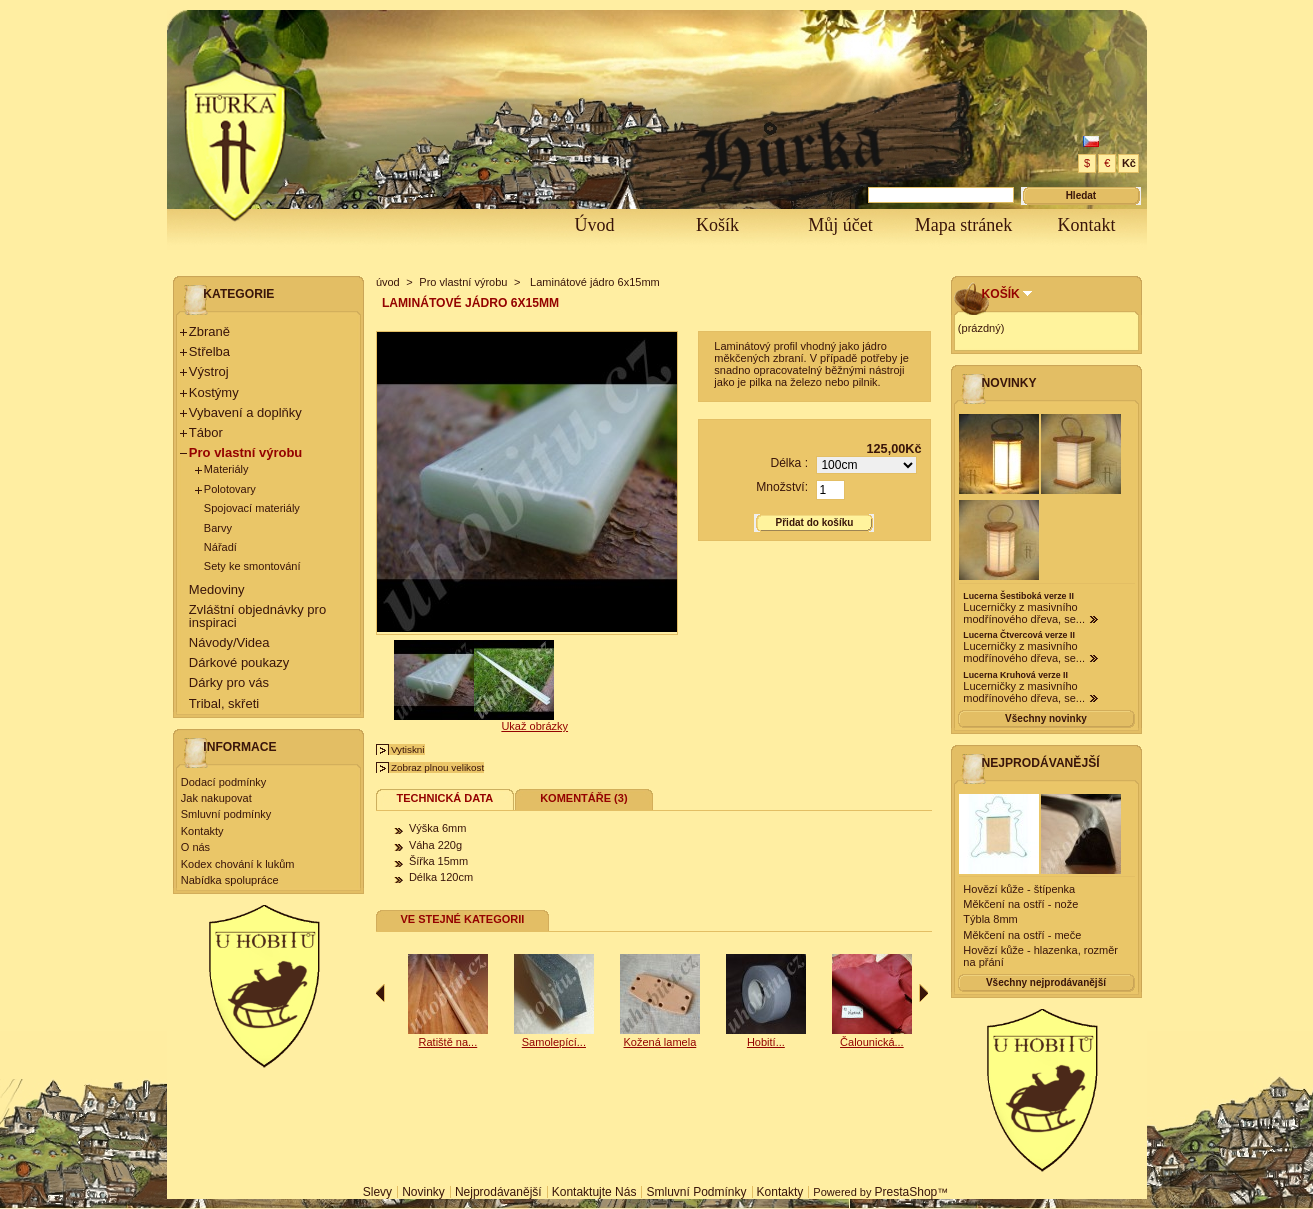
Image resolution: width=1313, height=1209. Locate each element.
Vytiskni (408, 749)
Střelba (209, 351)
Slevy (377, 1192)
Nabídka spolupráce (230, 880)
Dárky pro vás (229, 682)
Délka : (789, 463)
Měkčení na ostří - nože (1020, 904)
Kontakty (202, 831)
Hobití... (854, 1042)
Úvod (595, 225)
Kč (1129, 163)
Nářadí (220, 547)
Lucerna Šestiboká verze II (1018, 596)
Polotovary (230, 489)
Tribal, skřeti (224, 703)
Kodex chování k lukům (238, 864)
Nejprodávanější (1041, 763)
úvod (388, 282)
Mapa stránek (963, 225)
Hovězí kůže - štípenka (1019, 889)
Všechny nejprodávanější (1046, 982)
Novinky (1009, 383)
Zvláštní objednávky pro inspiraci (257, 616)
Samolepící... (430, 1042)
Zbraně (209, 331)
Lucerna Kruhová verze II (1015, 675)
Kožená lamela (747, 1042)
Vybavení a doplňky (245, 412)
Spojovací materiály (252, 508)
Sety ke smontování (252, 566)
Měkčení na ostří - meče (1022, 935)
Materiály (226, 469)
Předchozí (380, 993)
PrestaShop (906, 1192)
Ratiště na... (536, 1042)
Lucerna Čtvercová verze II (1018, 635)
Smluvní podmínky (226, 814)
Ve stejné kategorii (462, 919)
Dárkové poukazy (239, 662)
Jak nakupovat (216, 798)
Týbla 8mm (990, 919)
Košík (717, 225)
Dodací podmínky (224, 782)
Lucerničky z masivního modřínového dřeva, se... (1024, 613)
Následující (923, 993)
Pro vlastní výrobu (245, 452)
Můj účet (840, 225)
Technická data (445, 798)
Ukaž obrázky (534, 726)
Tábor (206, 432)
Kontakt (1087, 225)
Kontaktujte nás (594, 1192)
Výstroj (209, 371)
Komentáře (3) (583, 798)
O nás (195, 847)
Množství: (782, 487)
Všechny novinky (1046, 718)
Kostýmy (214, 392)
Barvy (218, 528)
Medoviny (217, 589)
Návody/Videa (229, 642)
